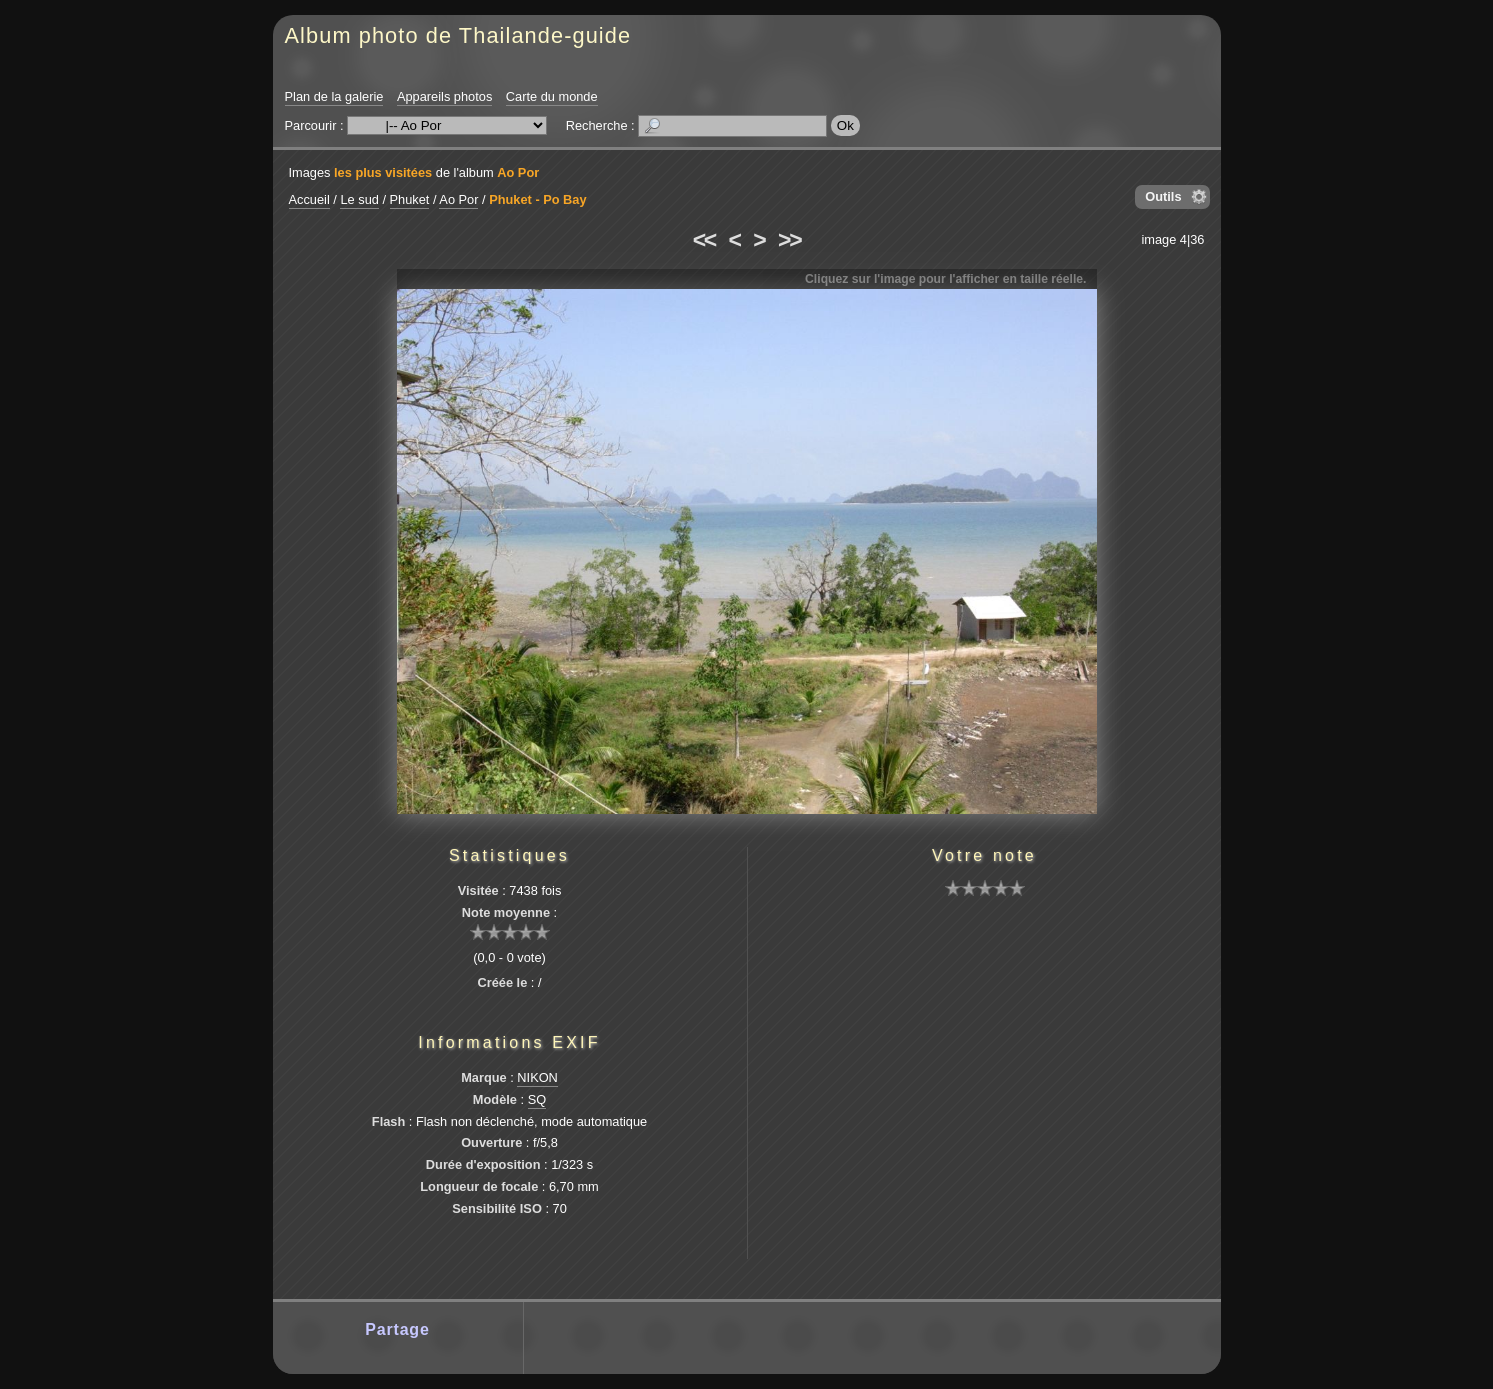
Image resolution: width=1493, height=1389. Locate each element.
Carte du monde (552, 96)
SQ (537, 1099)
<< (704, 240)
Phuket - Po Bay (537, 199)
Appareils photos (444, 96)
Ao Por (518, 172)
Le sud (359, 199)
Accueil (309, 199)
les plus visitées (383, 172)
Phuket (410, 199)
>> (789, 240)
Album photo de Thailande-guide (458, 35)
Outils (1163, 196)
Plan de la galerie (334, 96)
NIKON (537, 1077)
